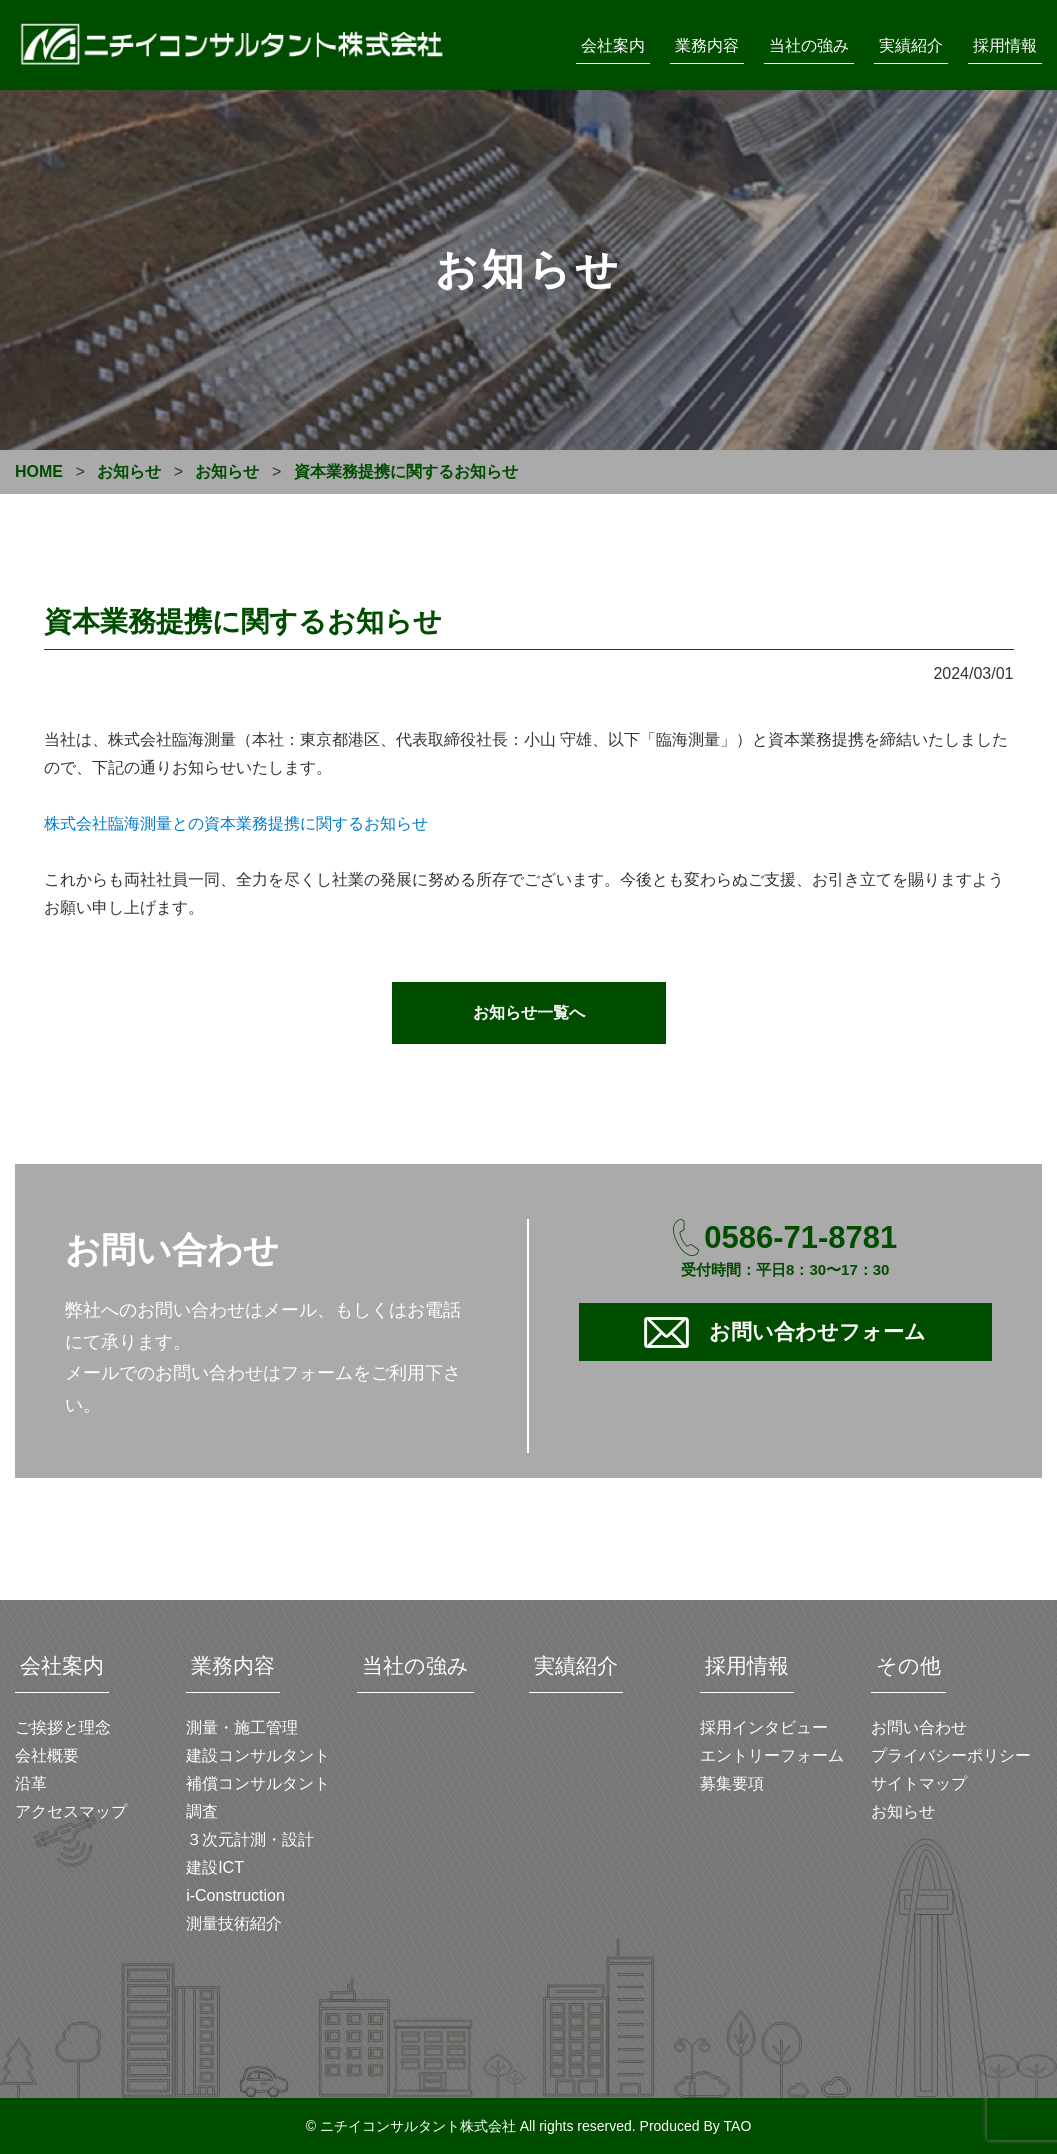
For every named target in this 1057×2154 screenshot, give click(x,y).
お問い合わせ (919, 1727)
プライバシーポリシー (951, 1755)
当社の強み (809, 45)
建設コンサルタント (258, 1755)
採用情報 (1005, 45)
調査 (202, 1811)
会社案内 (613, 45)
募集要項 (732, 1783)
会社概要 (47, 1755)
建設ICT (215, 1867)
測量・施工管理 (242, 1727)
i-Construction (235, 1895)
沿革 (31, 1783)
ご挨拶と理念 (63, 1727)
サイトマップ (919, 1783)
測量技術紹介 (234, 1923)
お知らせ (903, 1811)
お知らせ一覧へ (529, 1012)
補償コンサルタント (258, 1783)
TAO (738, 2126)
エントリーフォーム (772, 1755)
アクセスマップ (71, 1811)
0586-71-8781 (800, 1237)
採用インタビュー (764, 1727)
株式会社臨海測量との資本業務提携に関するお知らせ (236, 823)
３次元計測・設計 (250, 1839)
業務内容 (707, 45)
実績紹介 (911, 45)
